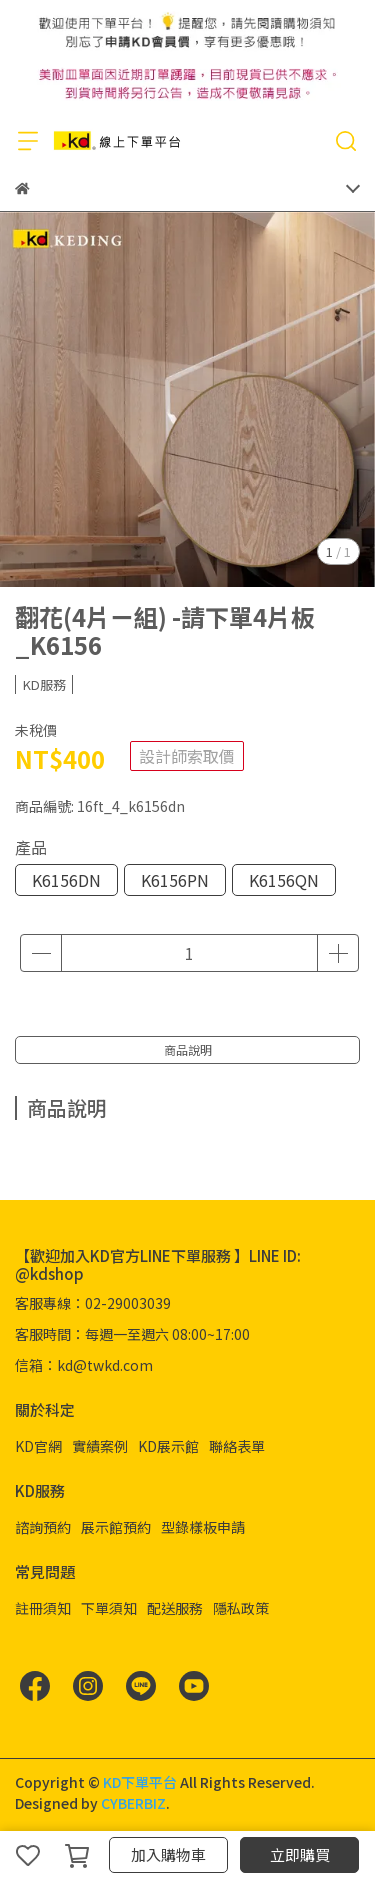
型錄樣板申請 (203, 1527)
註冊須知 (43, 1608)
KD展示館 (168, 1446)
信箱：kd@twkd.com (84, 1365)
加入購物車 (168, 1854)
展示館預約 (116, 1527)
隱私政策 (241, 1608)
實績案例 (100, 1446)
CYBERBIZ (133, 1803)
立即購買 (300, 1854)
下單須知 (109, 1608)
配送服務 (175, 1608)
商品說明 (188, 1049)
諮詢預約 (43, 1527)
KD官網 (38, 1446)
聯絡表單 (237, 1446)
